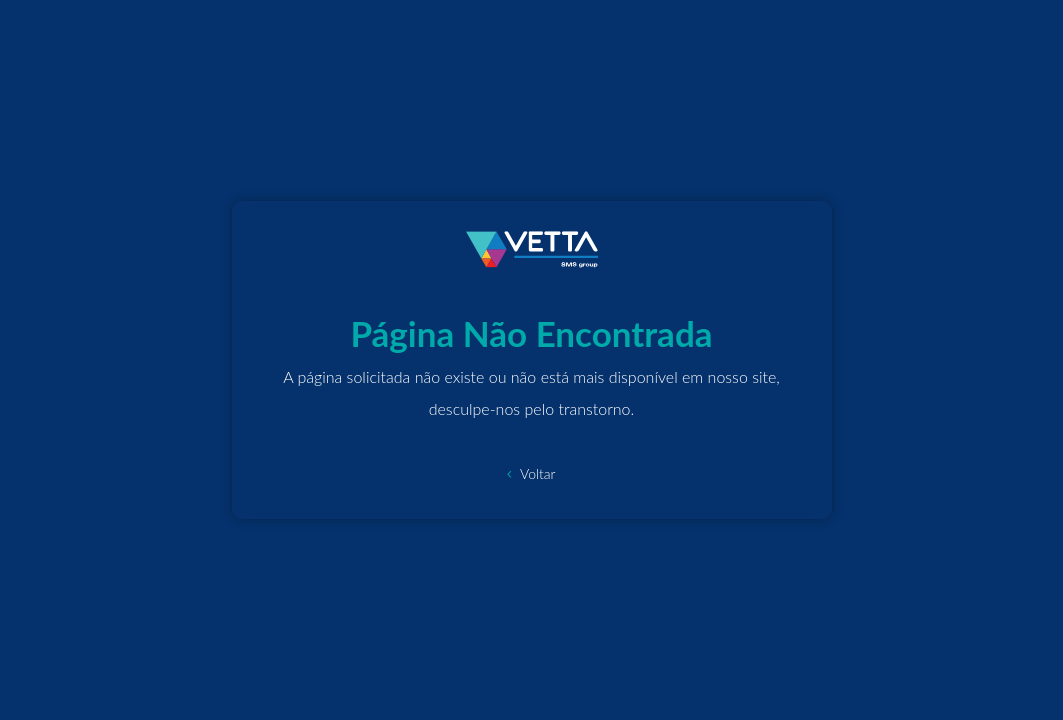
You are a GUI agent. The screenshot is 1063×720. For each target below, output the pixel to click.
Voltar (531, 473)
